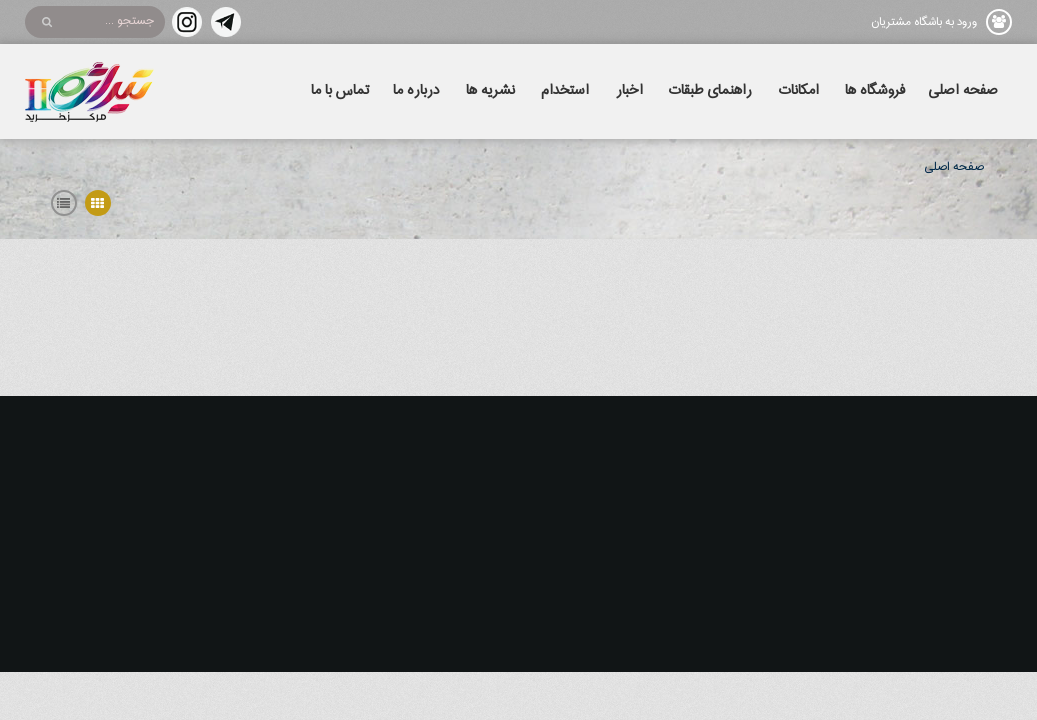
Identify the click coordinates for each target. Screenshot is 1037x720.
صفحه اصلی (963, 91)
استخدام (565, 91)
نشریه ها (490, 91)
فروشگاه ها (875, 91)
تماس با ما (340, 91)
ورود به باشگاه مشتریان (924, 22)
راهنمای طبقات (710, 91)
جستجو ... (129, 21)
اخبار (629, 91)
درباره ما (416, 91)
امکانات (799, 91)
